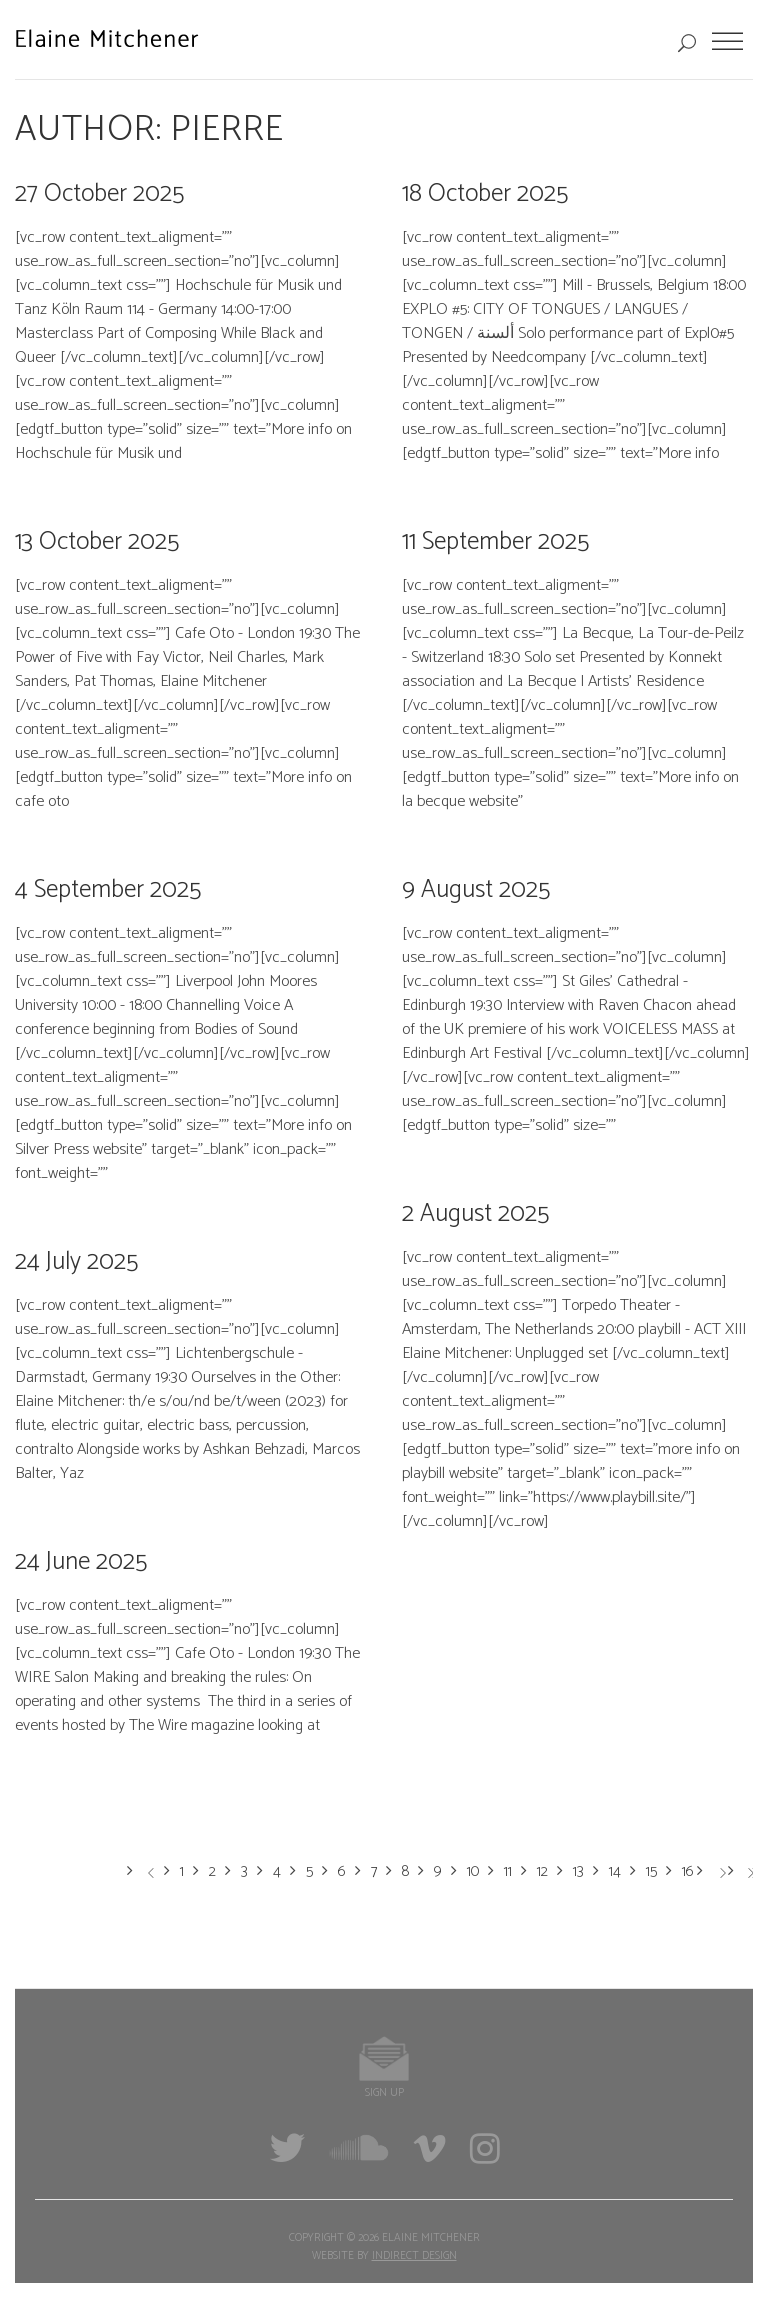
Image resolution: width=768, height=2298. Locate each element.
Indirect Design (414, 2256)
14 (615, 1872)
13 (578, 1872)
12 (542, 1872)
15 (651, 1872)
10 (473, 1872)
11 (508, 1872)
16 (688, 1872)
